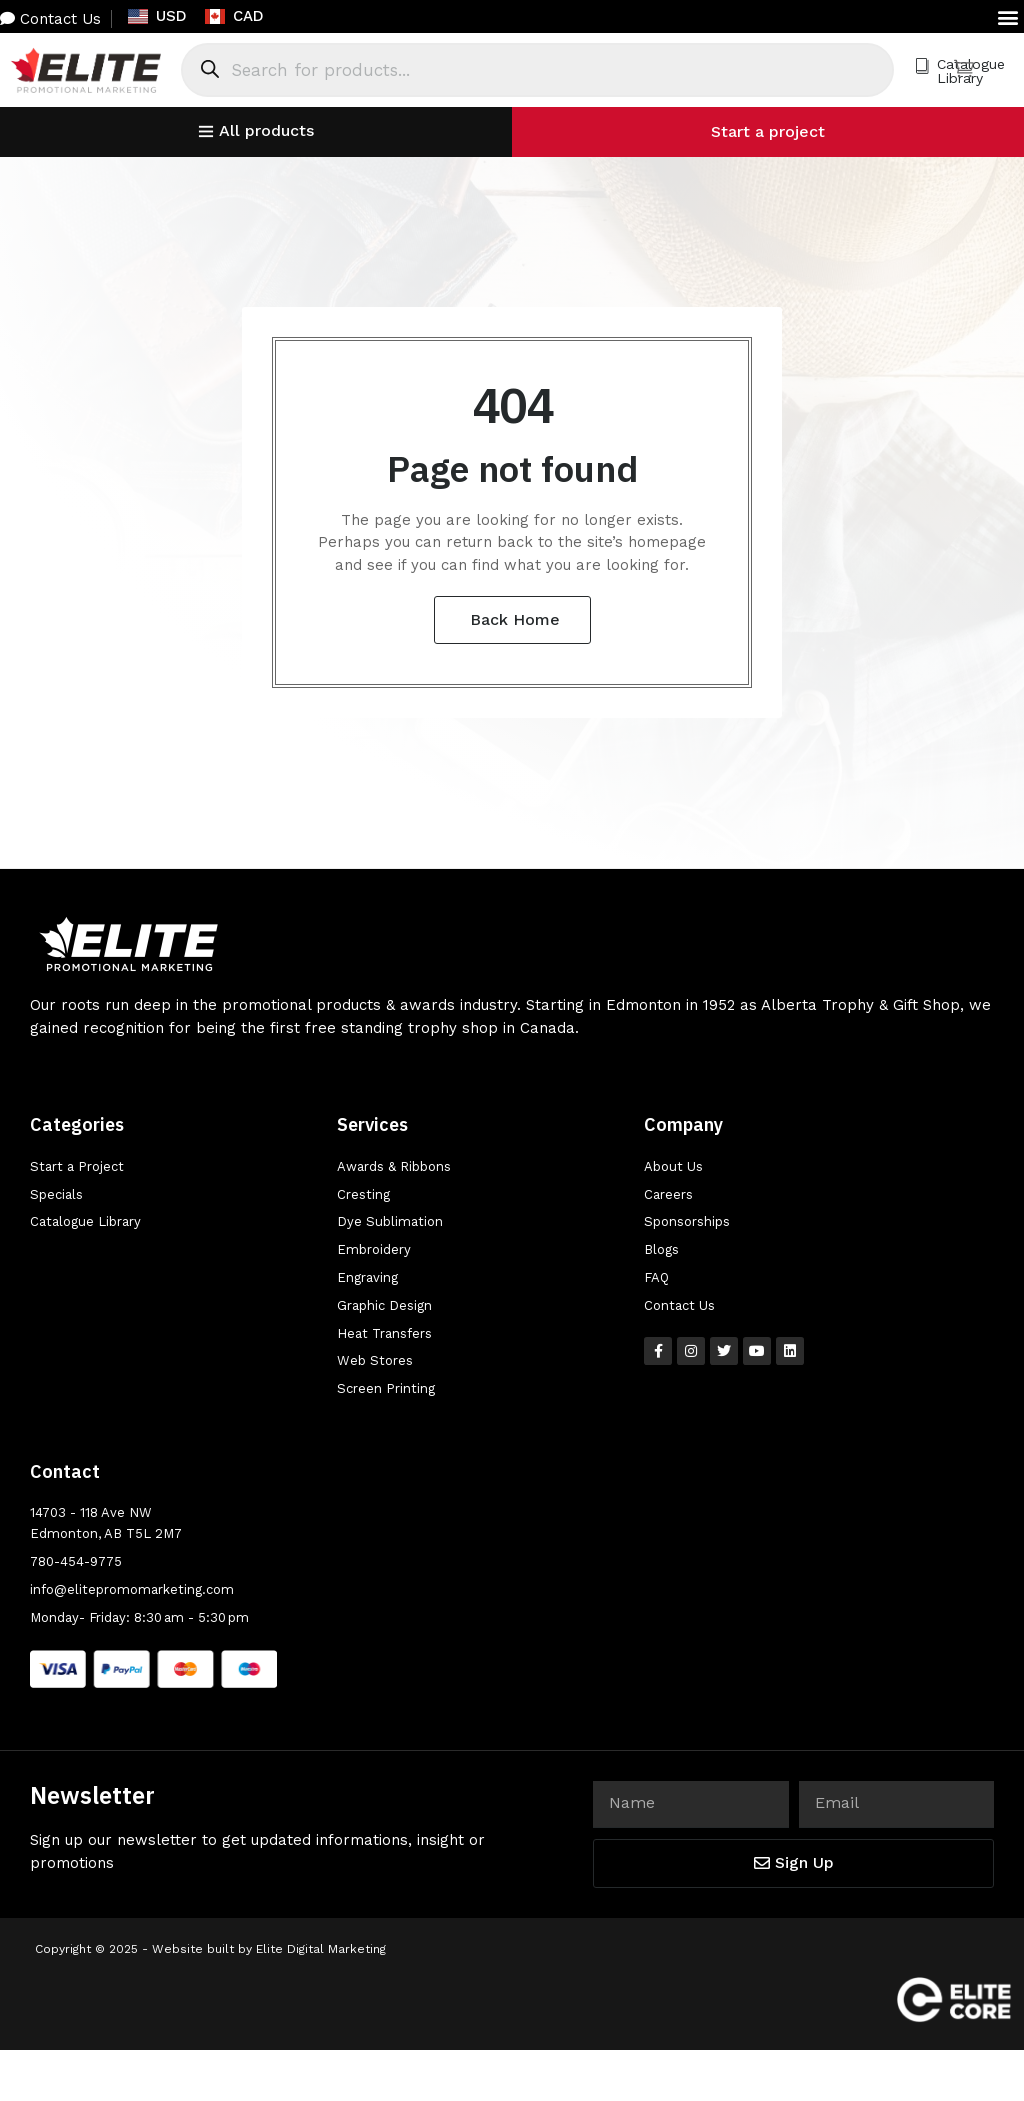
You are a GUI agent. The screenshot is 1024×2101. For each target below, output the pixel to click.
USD (157, 16)
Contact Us (50, 19)
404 (512, 405)
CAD (234, 16)
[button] (1007, 16)
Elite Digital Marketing (321, 1949)
